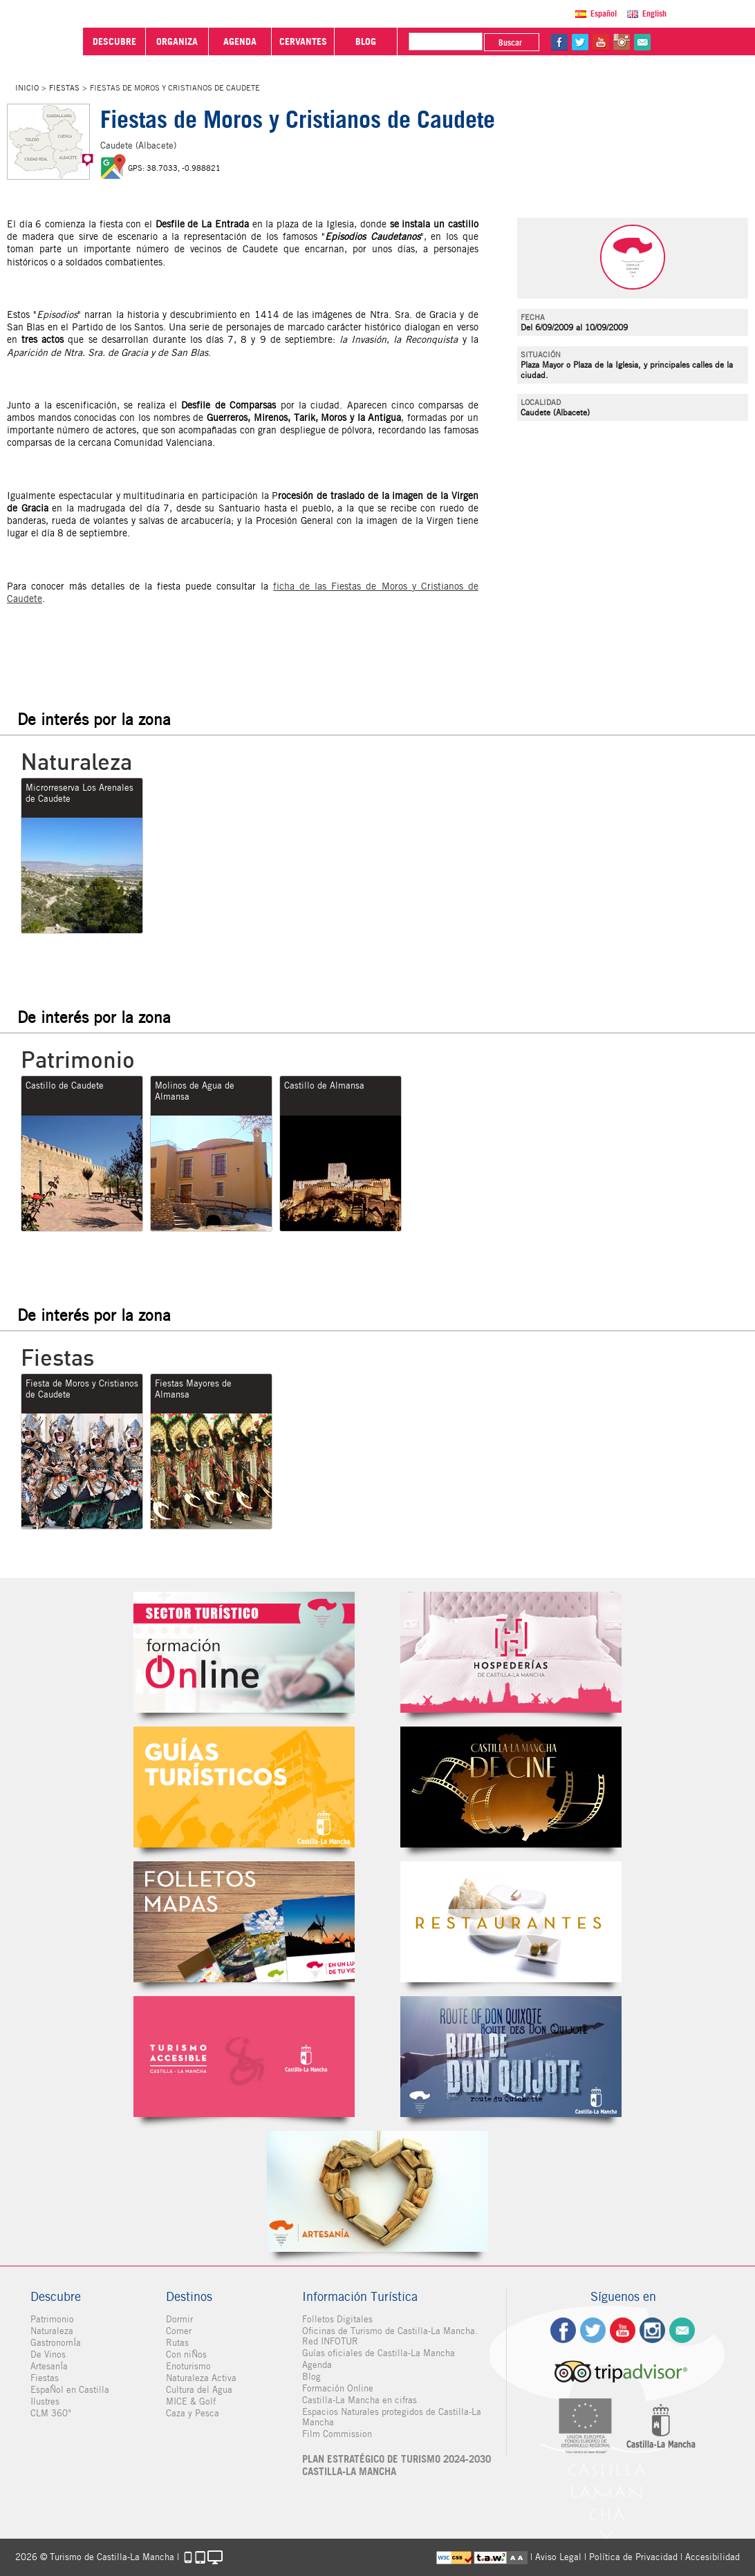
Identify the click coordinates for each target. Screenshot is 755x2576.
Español (603, 13)
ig (652, 2330)
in (621, 42)
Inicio (27, 88)
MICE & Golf (191, 2401)
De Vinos (48, 2354)
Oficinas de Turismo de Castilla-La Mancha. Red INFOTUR (390, 2336)
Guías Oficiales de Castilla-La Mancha (244, 1787)
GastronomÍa (55, 2343)
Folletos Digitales (244, 1921)
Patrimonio (52, 2319)
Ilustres (44, 2401)
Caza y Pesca (192, 2413)
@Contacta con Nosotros (642, 42)
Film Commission (337, 2434)
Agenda (317, 2365)
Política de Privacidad (633, 2557)
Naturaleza (51, 2331)
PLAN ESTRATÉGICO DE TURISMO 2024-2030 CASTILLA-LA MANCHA (396, 2465)
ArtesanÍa (49, 2366)
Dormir (179, 2319)
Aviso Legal (558, 2557)
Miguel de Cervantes (511, 2056)
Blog (311, 2376)
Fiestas (64, 88)
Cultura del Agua (199, 2390)
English (654, 13)
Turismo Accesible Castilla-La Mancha (244, 2056)
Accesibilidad (712, 2557)
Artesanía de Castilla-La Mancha (377, 2191)
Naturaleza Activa (201, 2378)
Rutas (177, 2343)
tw (580, 42)
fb (559, 42)
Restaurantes (511, 1921)
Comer (179, 2331)
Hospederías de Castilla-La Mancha (511, 1652)
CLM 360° (50, 2413)
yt (601, 42)
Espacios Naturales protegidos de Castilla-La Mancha (391, 2417)
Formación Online (337, 2388)
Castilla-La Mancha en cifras (359, 2400)
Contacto (682, 2330)
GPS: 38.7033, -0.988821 (174, 168)
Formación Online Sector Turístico (244, 1652)
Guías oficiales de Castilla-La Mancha (378, 2353)
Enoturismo (188, 2366)
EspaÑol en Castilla (69, 2390)
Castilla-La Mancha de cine (511, 1787)
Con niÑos (186, 2354)
